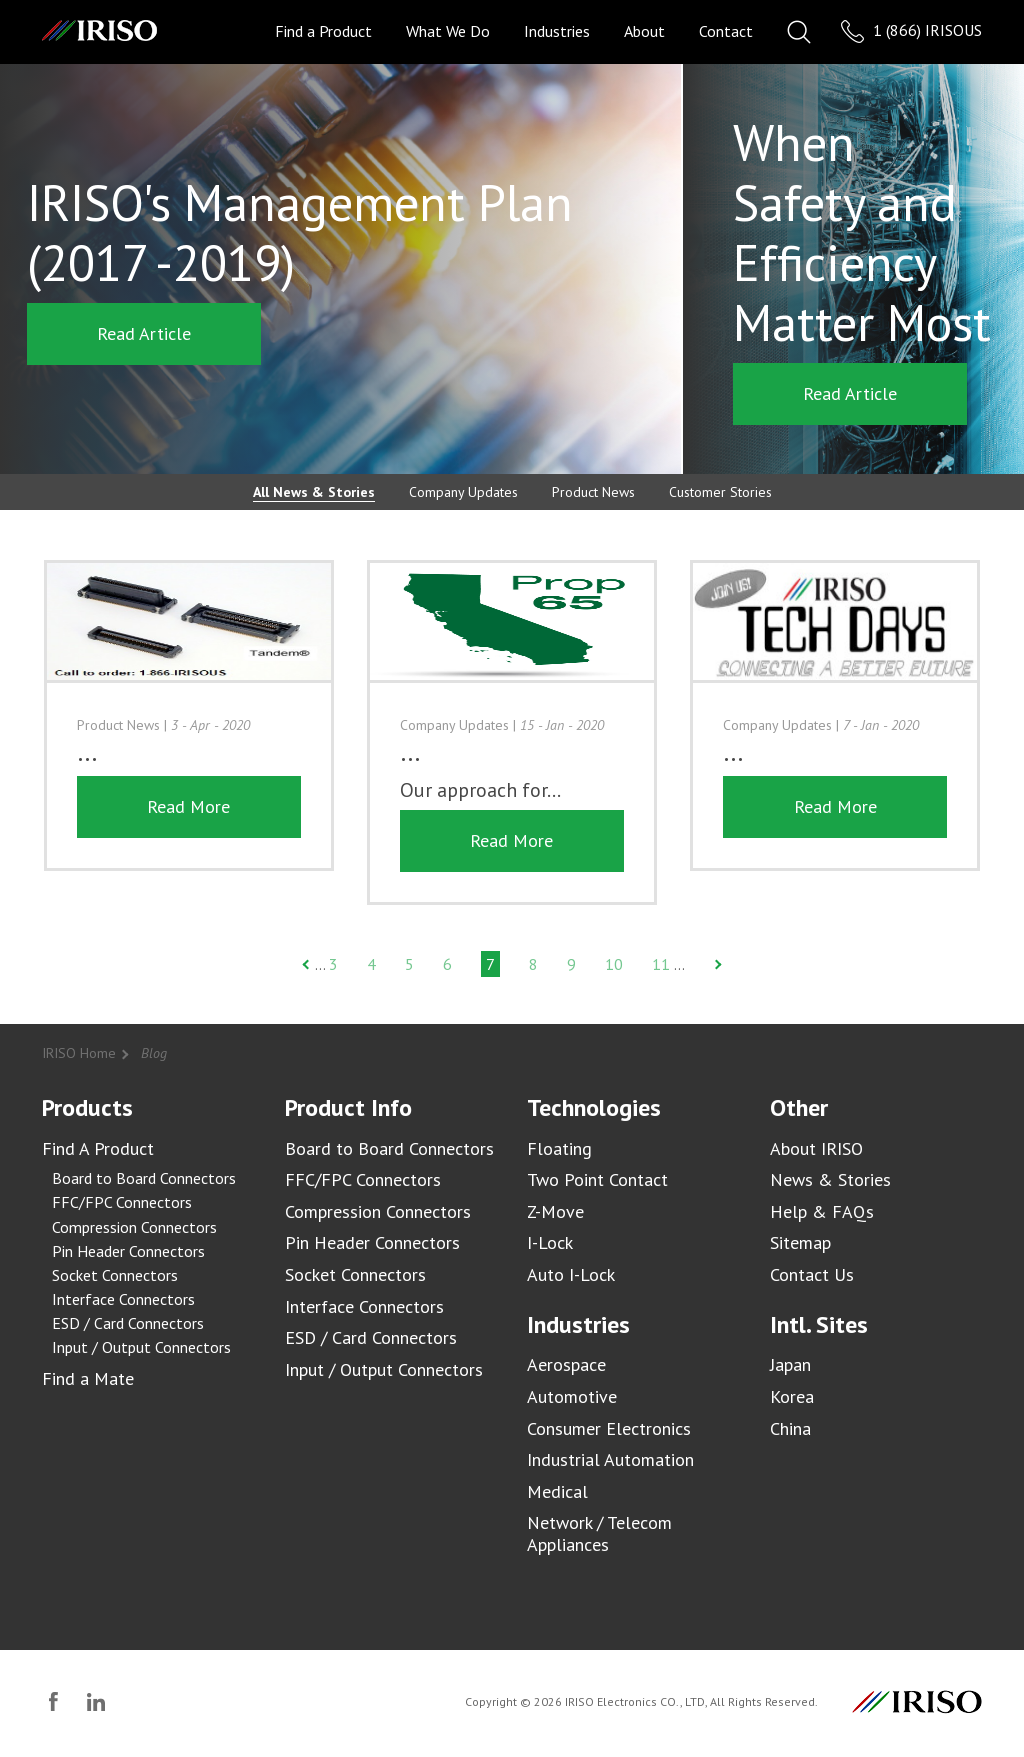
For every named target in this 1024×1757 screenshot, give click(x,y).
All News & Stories (314, 492)
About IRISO (816, 1148)
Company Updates (463, 492)
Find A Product (98, 1148)
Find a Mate (88, 1378)
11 (661, 964)
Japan (790, 1364)
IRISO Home (79, 1053)
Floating (559, 1148)
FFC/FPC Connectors (122, 1202)
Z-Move (555, 1211)
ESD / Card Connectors (128, 1323)
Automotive (572, 1396)
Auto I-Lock (571, 1274)
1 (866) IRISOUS (911, 31)
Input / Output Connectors (141, 1347)
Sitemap (800, 1242)
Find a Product (323, 31)
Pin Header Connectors (128, 1251)
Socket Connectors (115, 1275)
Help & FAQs (822, 1211)
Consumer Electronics (609, 1428)
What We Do (448, 31)
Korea (792, 1396)
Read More (188, 840)
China (790, 1428)
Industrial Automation (610, 1459)
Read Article (144, 333)
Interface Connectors (123, 1299)
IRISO (99, 30)
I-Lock (550, 1242)
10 (614, 964)
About (644, 31)
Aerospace (566, 1364)
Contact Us (812, 1274)
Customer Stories (720, 492)
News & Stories (830, 1179)
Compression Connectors (134, 1227)
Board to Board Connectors (144, 1178)
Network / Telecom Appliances (599, 1533)
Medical (557, 1491)
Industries (557, 31)
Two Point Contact (597, 1179)
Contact (726, 31)
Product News (593, 492)
